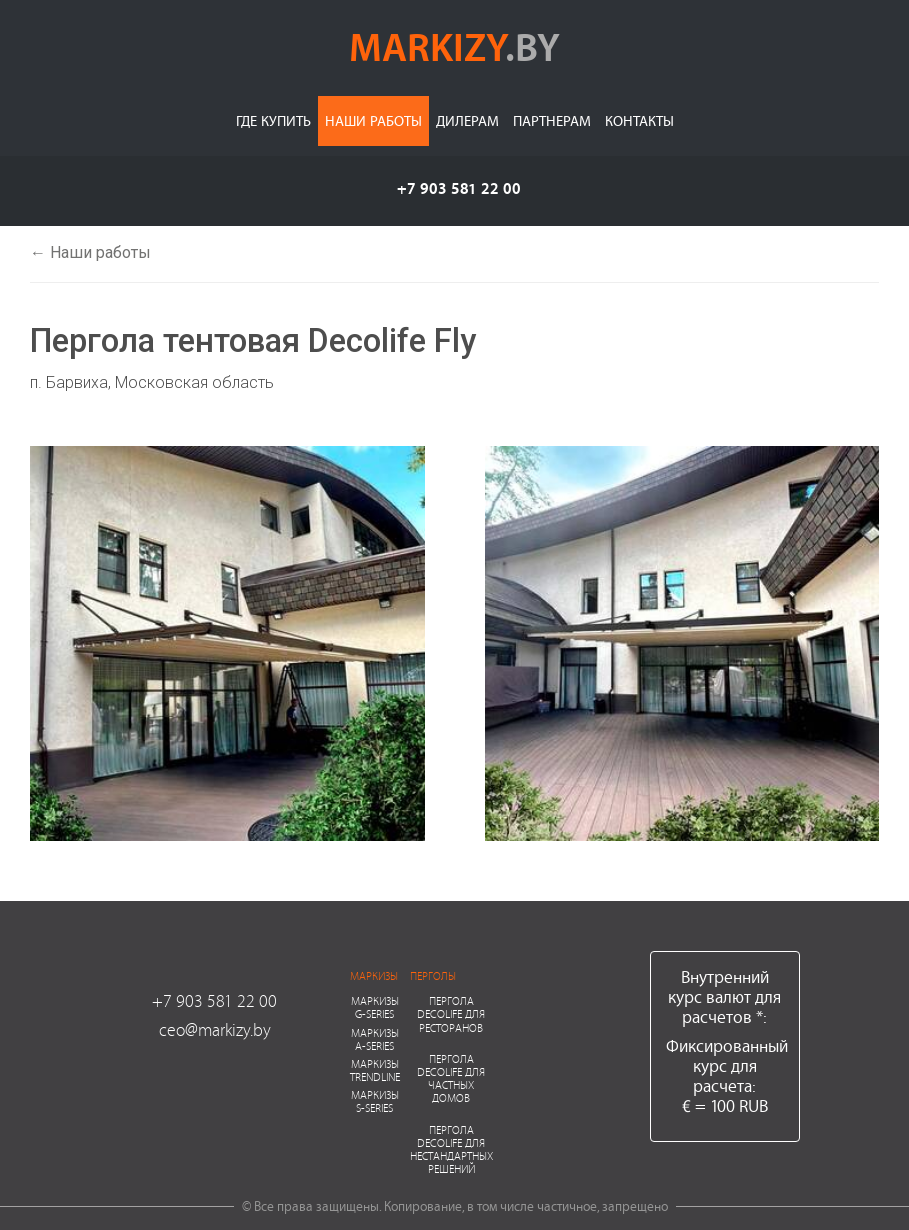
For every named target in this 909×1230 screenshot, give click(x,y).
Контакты (639, 120)
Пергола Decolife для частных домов (451, 1078)
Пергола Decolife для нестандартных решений (451, 1149)
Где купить (273, 120)
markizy (454, 46)
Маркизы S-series (375, 1101)
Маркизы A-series (375, 1039)
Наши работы (373, 120)
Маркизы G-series (375, 1007)
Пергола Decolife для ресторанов (451, 1013)
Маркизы (374, 975)
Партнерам (552, 120)
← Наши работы (90, 252)
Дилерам (467, 120)
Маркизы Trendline (375, 1070)
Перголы (433, 975)
